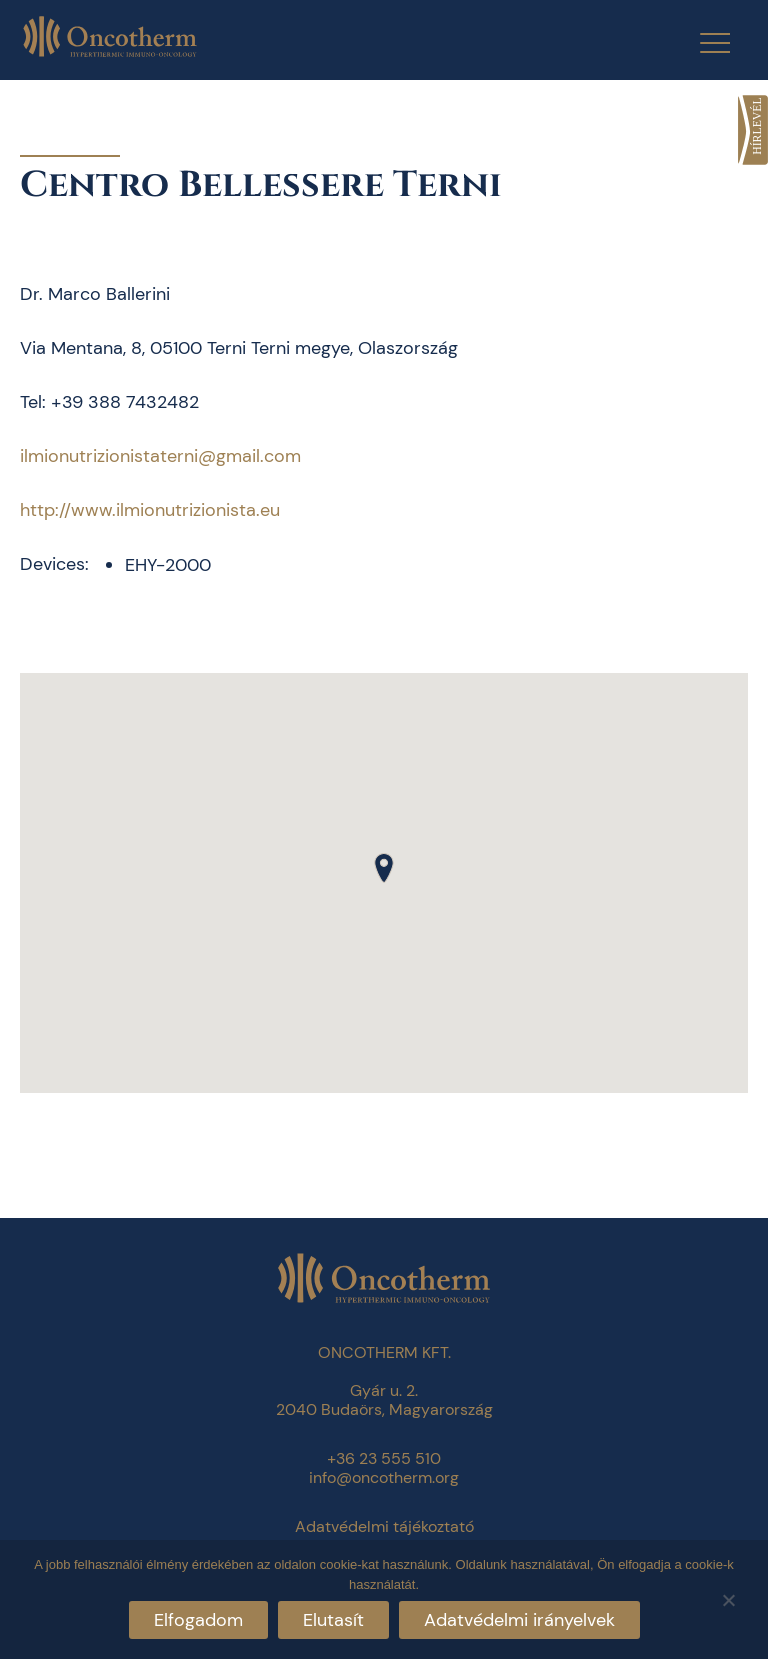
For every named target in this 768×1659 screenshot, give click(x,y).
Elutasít (333, 1620)
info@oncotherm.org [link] (384, 1477)
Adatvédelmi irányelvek (519, 1620)
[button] (384, 868)
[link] (753, 130)
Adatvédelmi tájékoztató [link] (384, 1526)
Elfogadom (198, 1620)
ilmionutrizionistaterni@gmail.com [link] (160, 456)
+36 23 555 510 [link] (384, 1458)
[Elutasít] (728, 1597)
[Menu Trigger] (702, 42)
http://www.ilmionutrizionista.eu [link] (150, 510)
